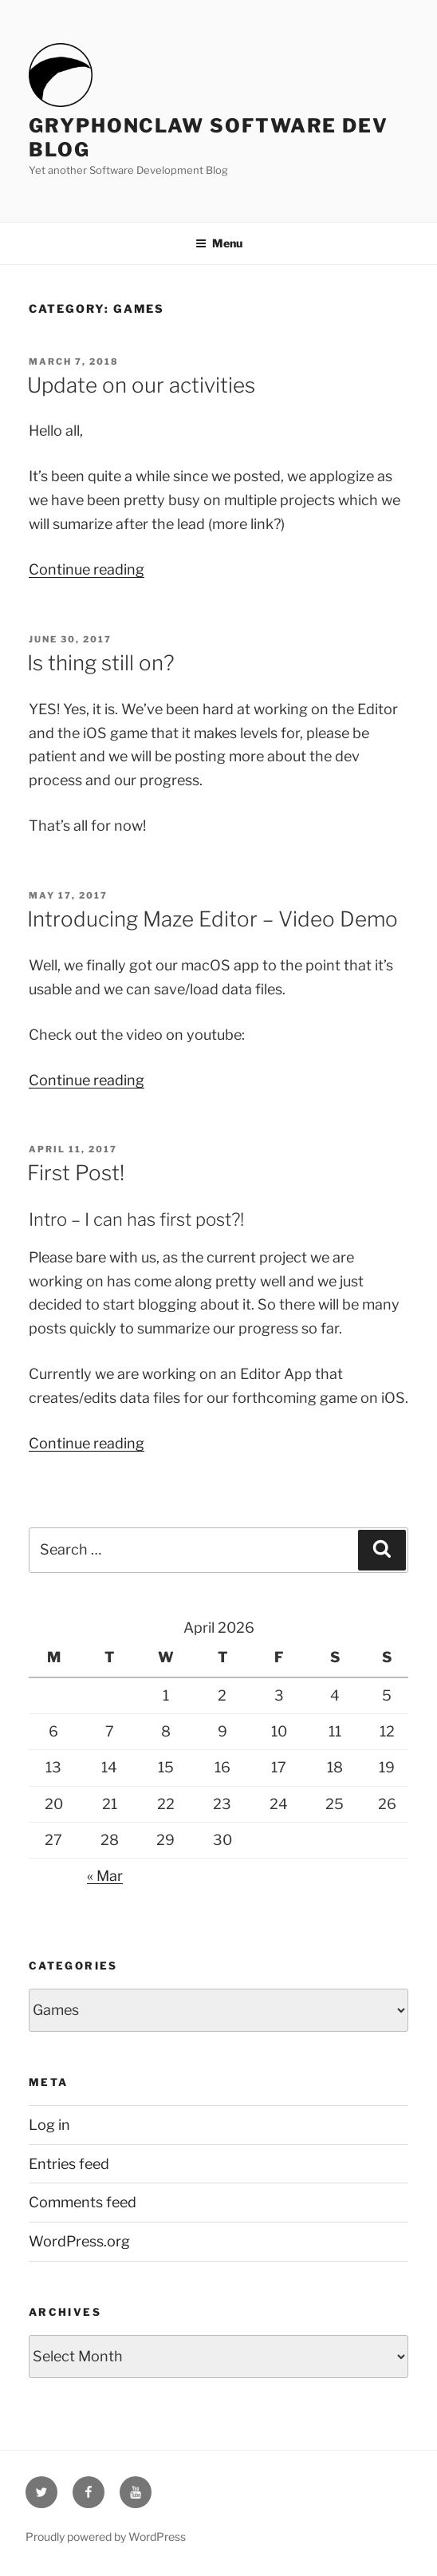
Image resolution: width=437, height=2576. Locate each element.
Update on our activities (141, 385)
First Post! (75, 1172)
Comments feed (82, 2202)
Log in (49, 2124)
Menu (218, 243)
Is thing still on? (101, 662)
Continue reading (86, 569)
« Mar (105, 1875)
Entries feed (69, 2163)
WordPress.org (79, 2241)
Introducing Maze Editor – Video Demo (212, 919)
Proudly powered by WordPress (106, 2536)
